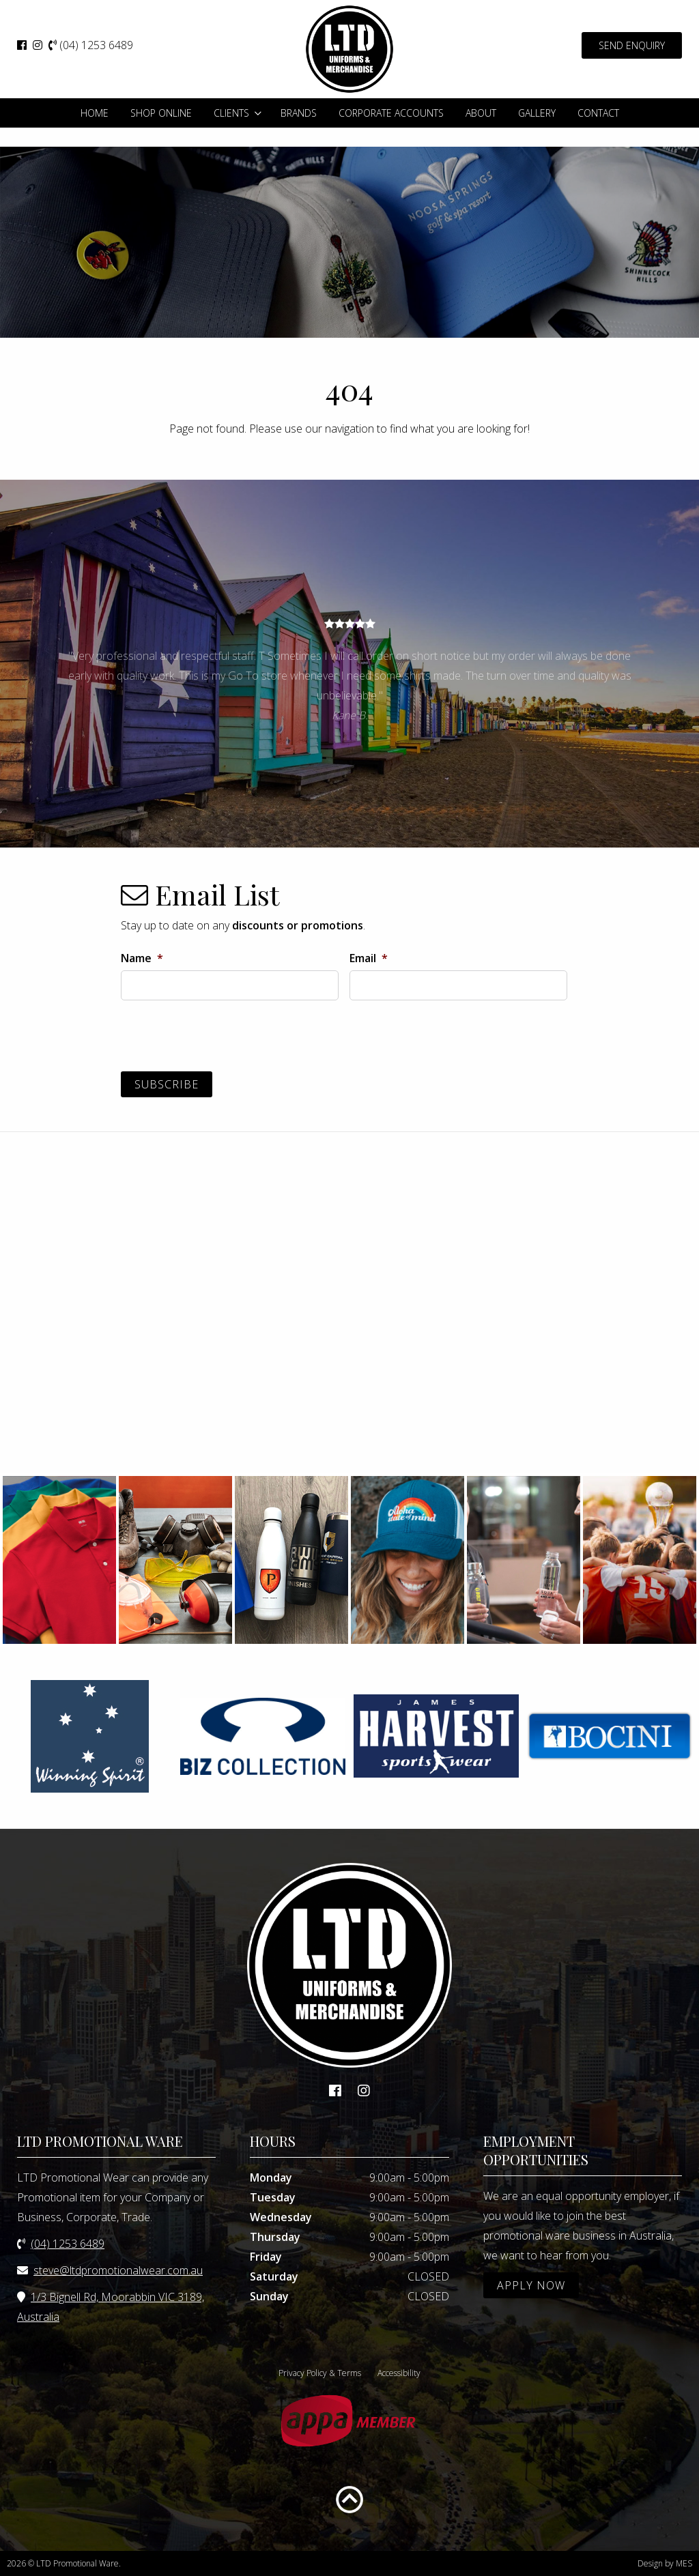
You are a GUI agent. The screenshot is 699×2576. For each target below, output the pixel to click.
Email (369, 958)
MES (684, 2563)
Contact (598, 112)
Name (142, 958)
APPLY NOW (531, 2285)
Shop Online (161, 112)
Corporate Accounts (391, 112)
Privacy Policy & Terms (320, 2373)
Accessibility (398, 2373)
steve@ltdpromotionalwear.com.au (118, 2270)
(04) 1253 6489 (90, 45)
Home (95, 112)
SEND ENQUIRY (632, 45)
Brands (299, 112)
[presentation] (224, 1038)
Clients (231, 112)
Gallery (537, 112)
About (481, 112)
